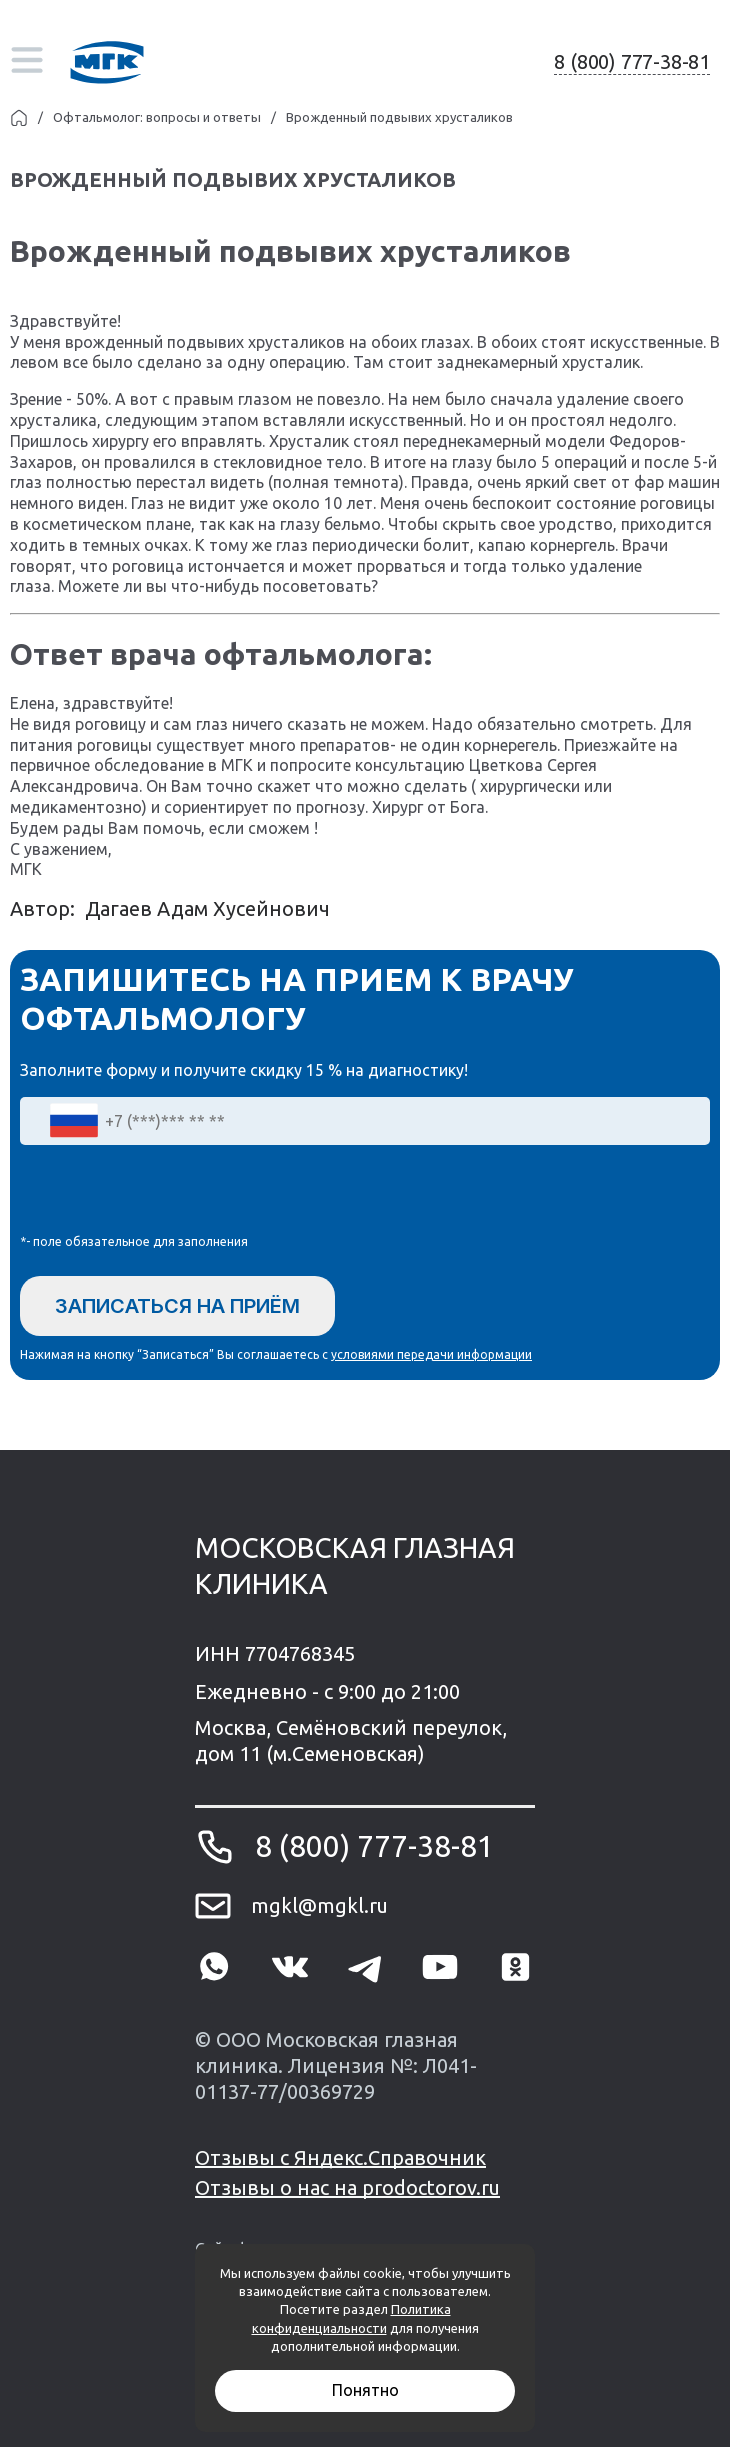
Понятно (365, 2390)
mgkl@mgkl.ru (319, 1905)
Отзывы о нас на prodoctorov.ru (347, 2187)
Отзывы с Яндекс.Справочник (340, 2157)
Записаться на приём (177, 1306)
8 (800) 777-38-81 (632, 61)
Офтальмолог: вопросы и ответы (157, 117)
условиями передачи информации (431, 1354)
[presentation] (172, 1194)
